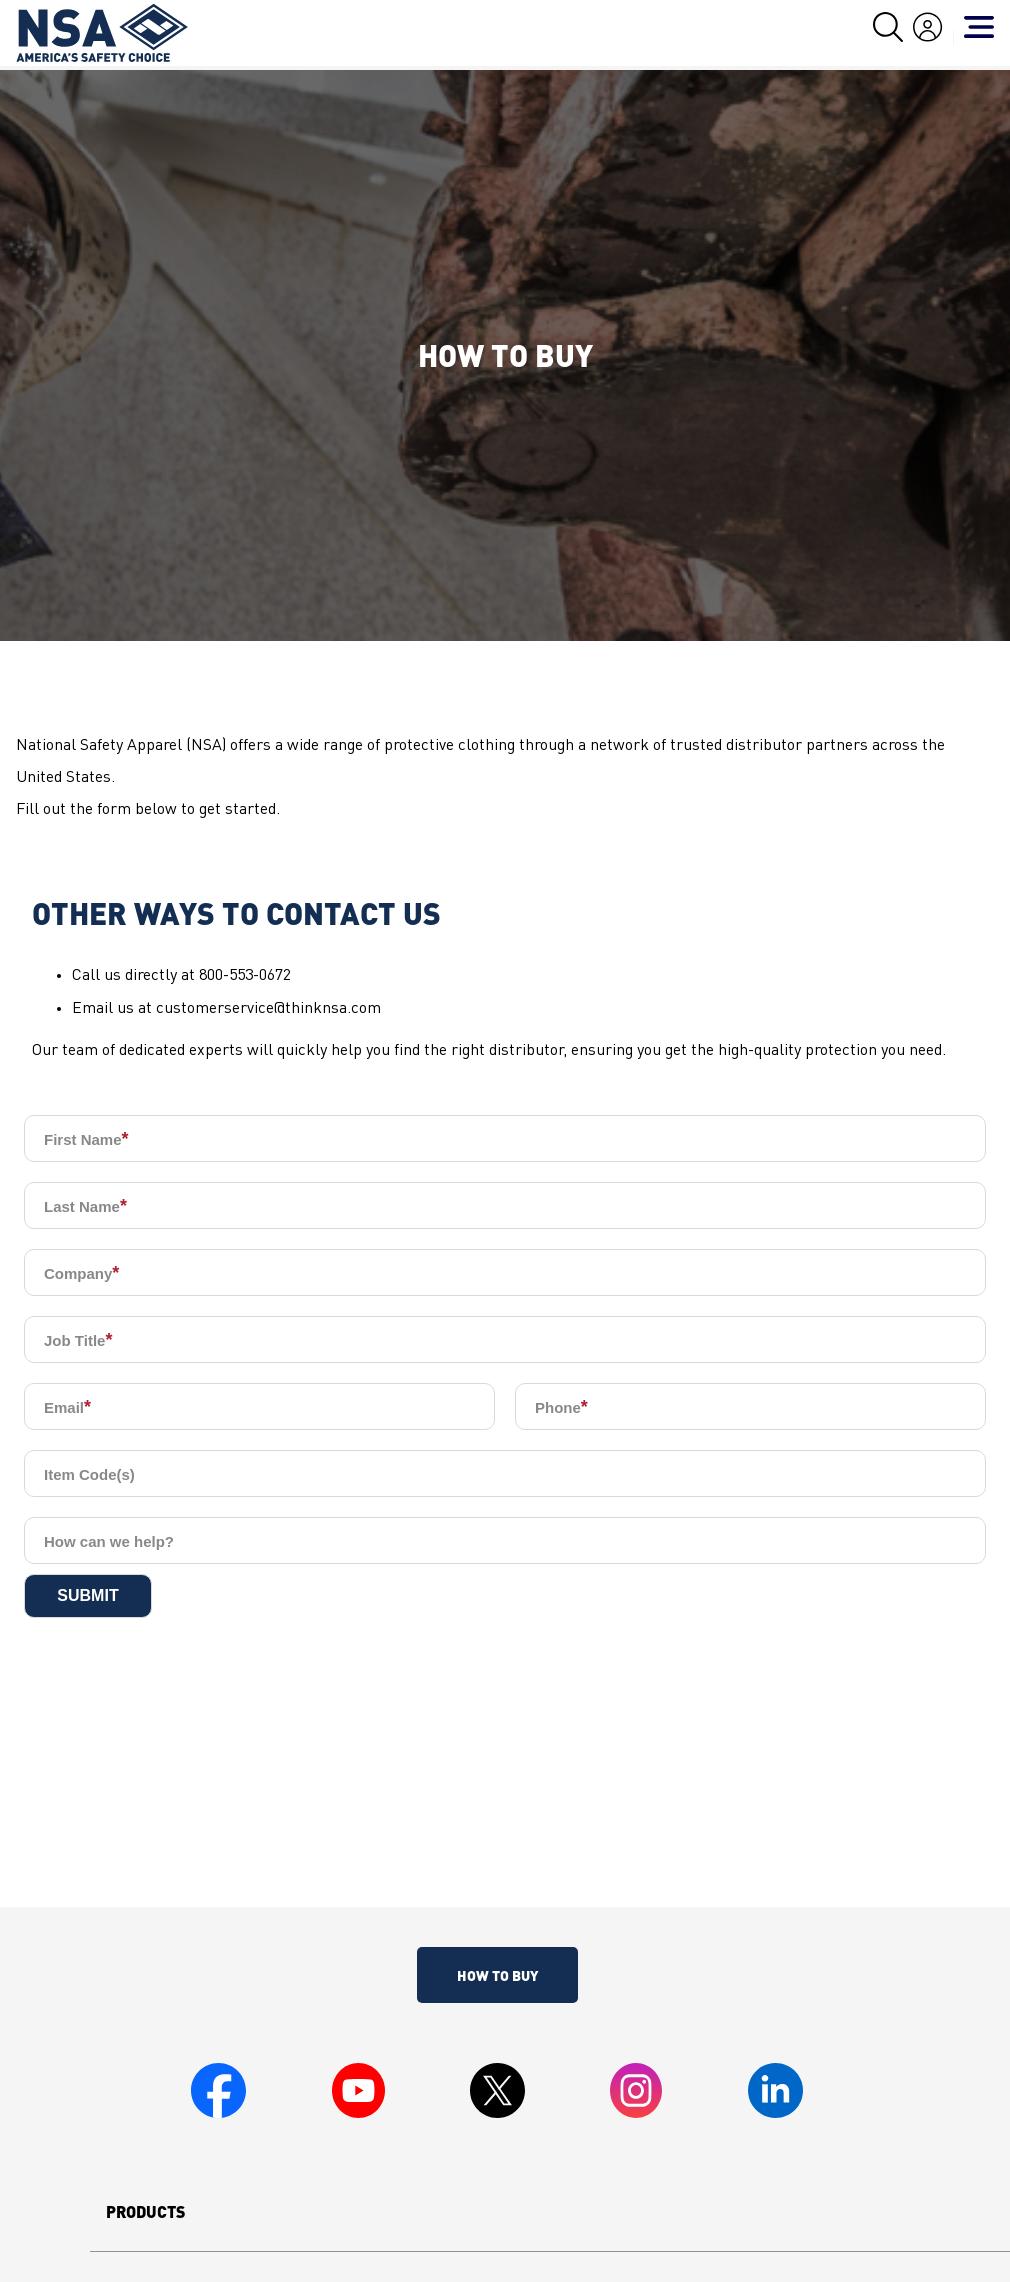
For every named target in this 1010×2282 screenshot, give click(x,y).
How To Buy (497, 1975)
